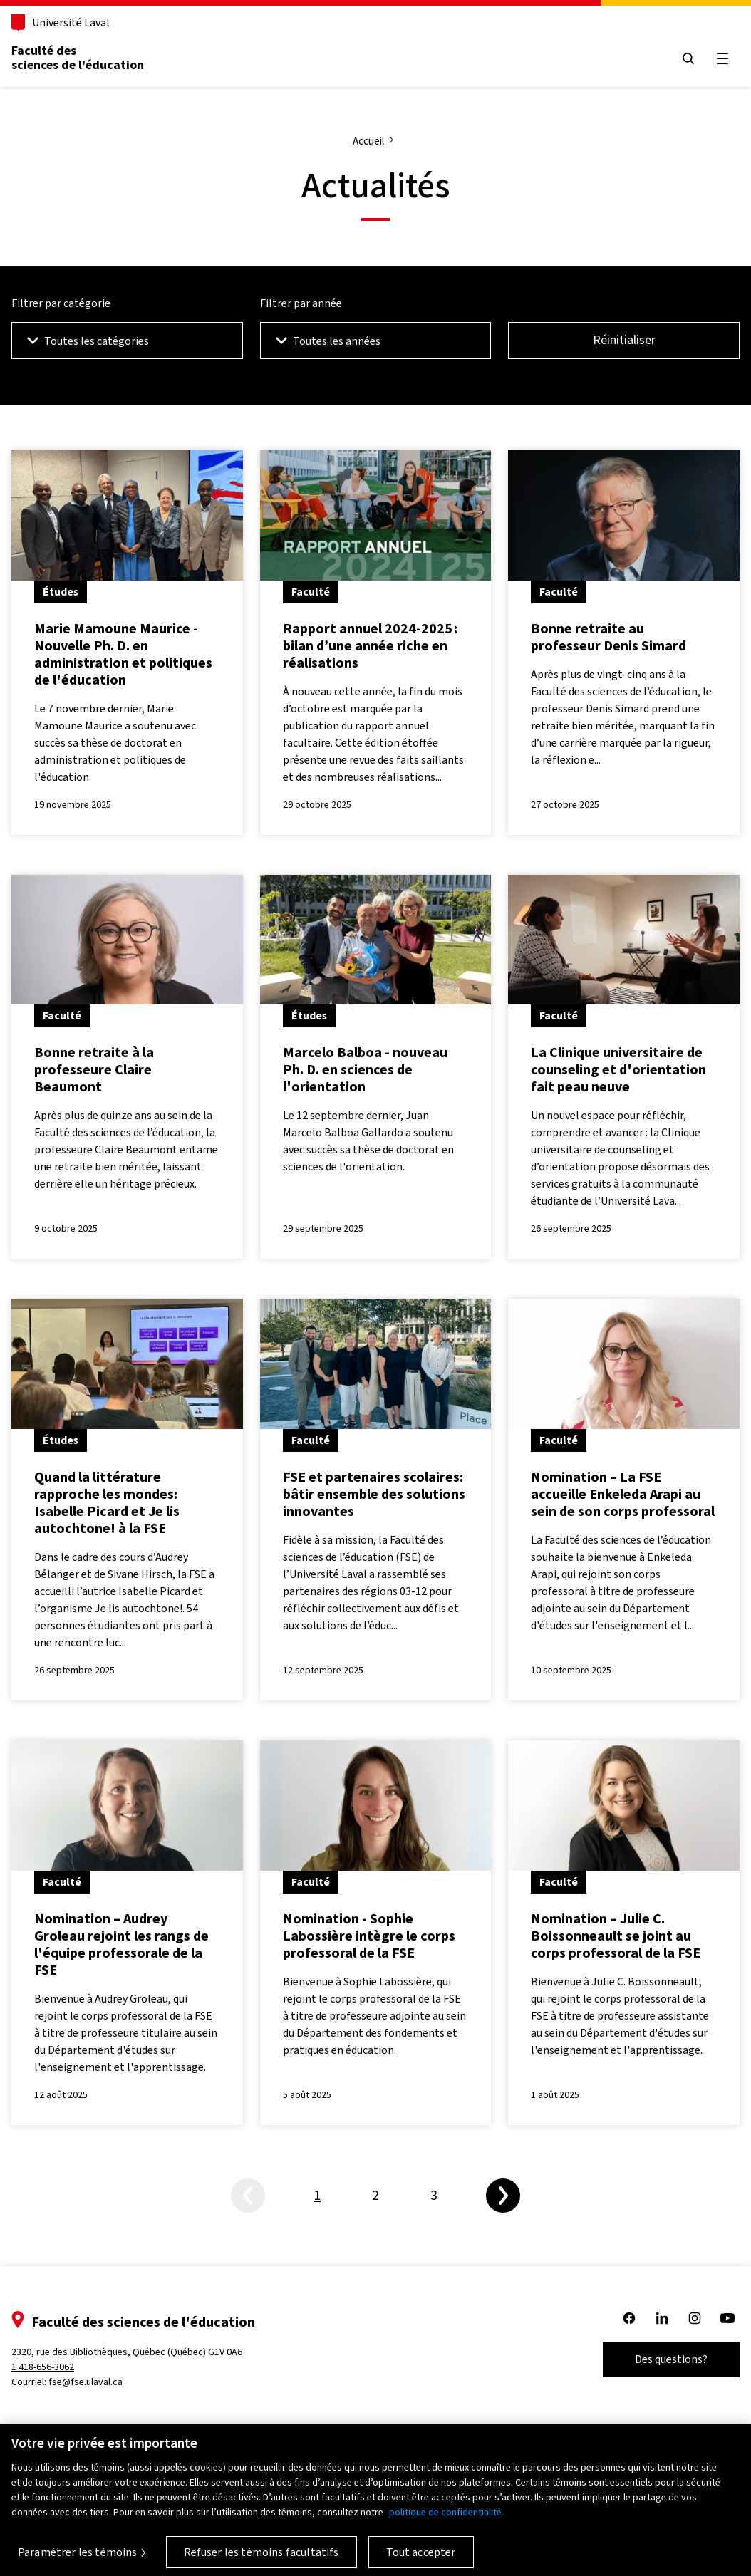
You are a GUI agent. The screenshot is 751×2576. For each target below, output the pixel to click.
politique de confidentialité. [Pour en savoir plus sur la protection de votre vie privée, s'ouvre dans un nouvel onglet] (446, 2521)
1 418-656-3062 (42, 2367)
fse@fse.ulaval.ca (85, 2382)
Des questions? (671, 2359)
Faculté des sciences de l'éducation (77, 57)
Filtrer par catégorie (60, 303)
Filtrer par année (301, 303)
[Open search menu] (688, 58)
